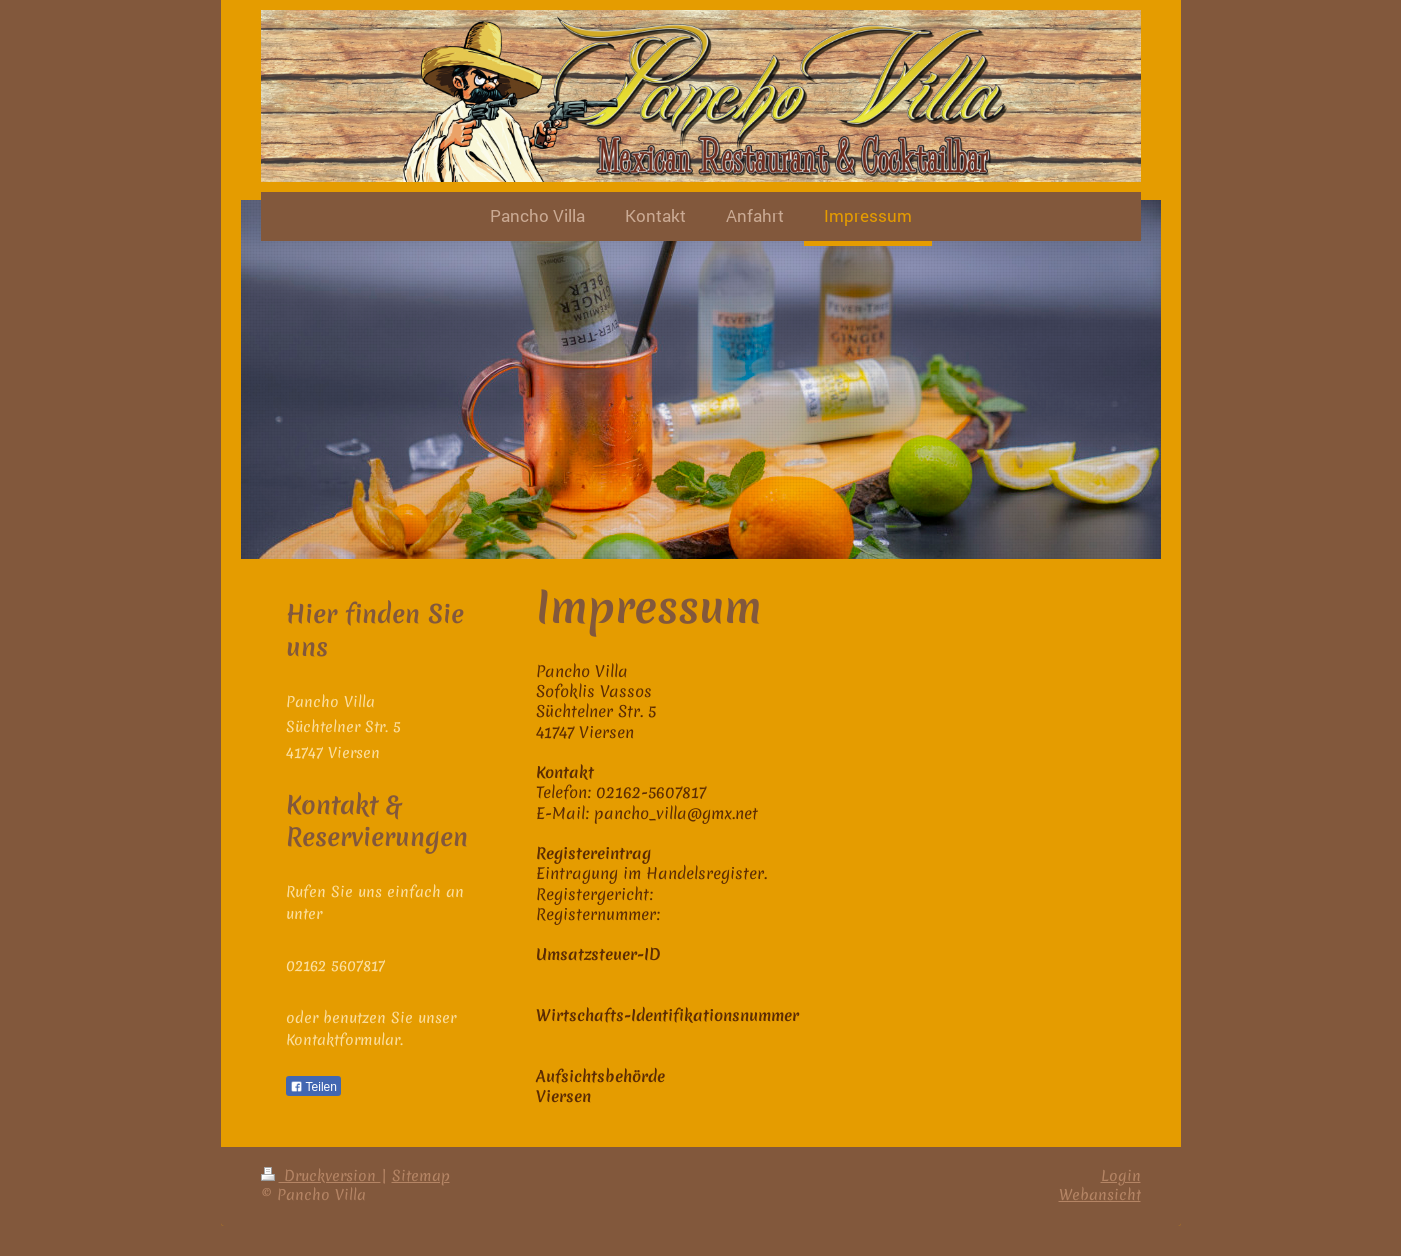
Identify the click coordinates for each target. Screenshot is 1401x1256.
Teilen (313, 1087)
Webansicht (1100, 1195)
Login (1121, 1176)
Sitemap (421, 1176)
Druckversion (321, 1176)
